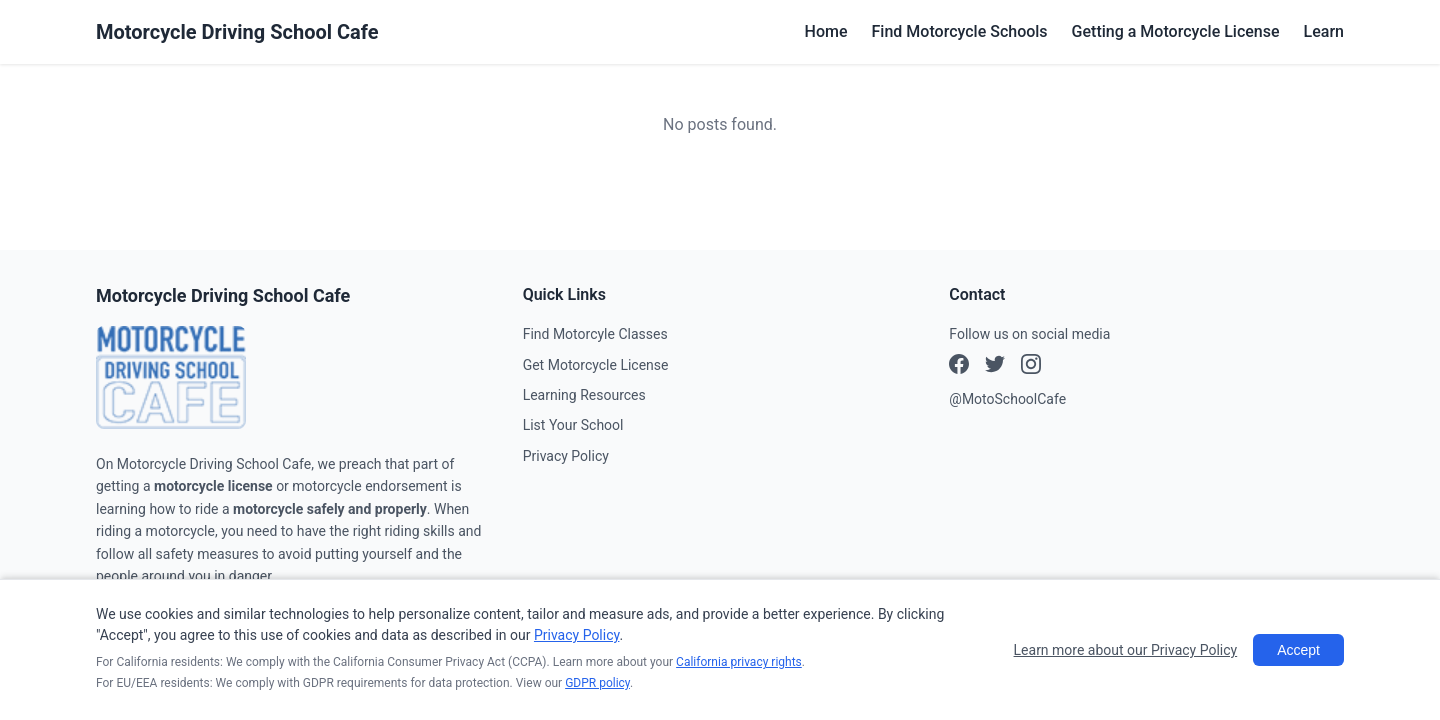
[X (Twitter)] (1031, 367)
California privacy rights (739, 662)
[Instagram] (995, 367)
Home (826, 31)
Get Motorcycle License (596, 365)
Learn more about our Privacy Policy (1126, 650)
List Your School (573, 425)
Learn (1324, 31)
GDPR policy (597, 683)
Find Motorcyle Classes (595, 334)
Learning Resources (584, 395)
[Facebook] (959, 367)
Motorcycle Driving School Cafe (237, 32)
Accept (1298, 650)
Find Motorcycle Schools (960, 31)
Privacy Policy (566, 456)
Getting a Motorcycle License (1176, 31)
